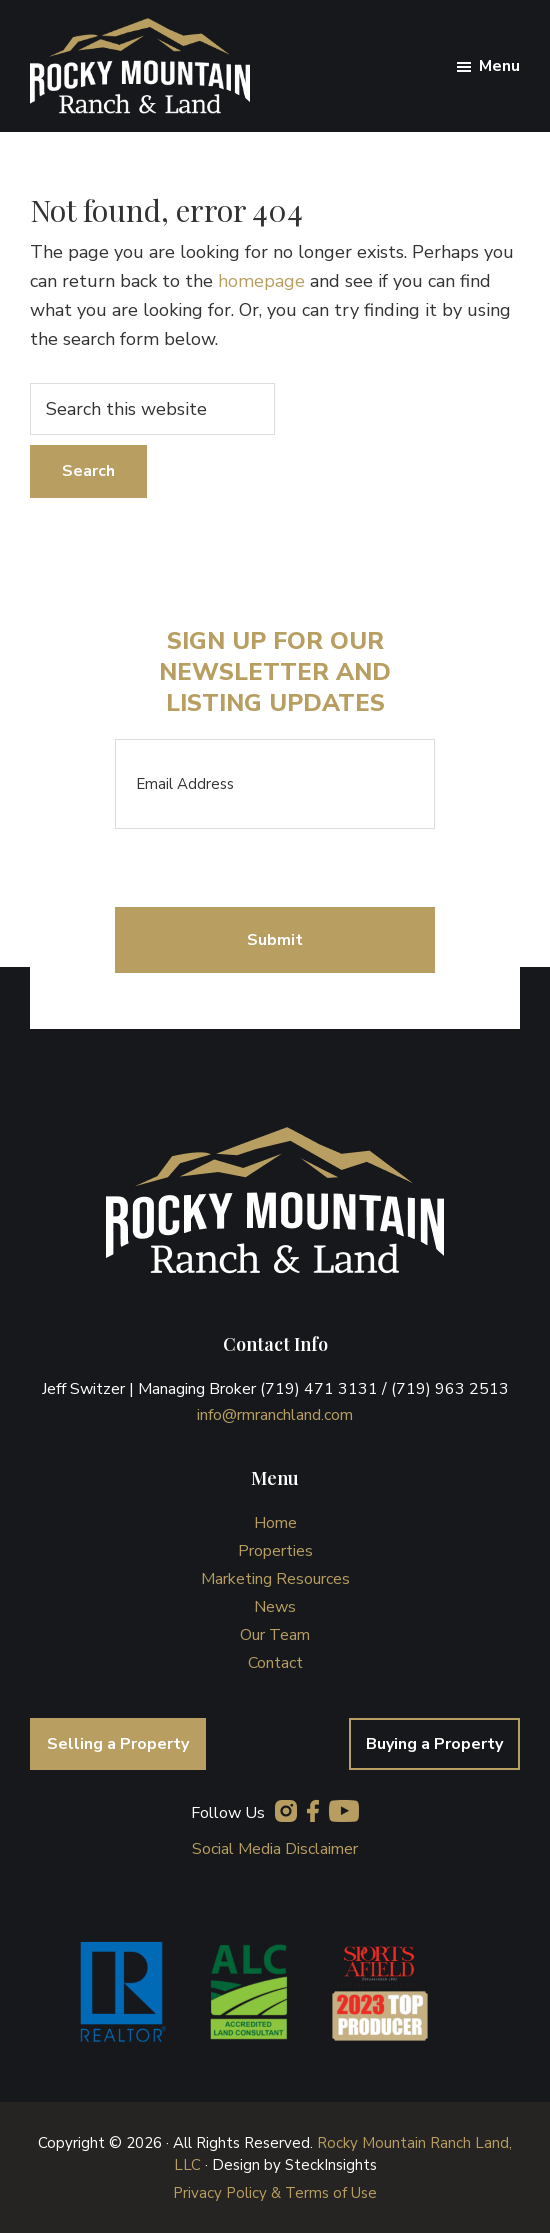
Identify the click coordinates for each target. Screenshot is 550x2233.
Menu (499, 66)
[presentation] (267, 868)
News (275, 1607)
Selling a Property (118, 1744)
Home (275, 1523)
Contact (275, 1663)
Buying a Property (434, 1744)
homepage (261, 281)
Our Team (275, 1635)
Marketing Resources (275, 1579)
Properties (275, 1551)
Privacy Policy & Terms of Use (275, 2193)
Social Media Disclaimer (275, 1849)
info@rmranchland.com (275, 1415)
